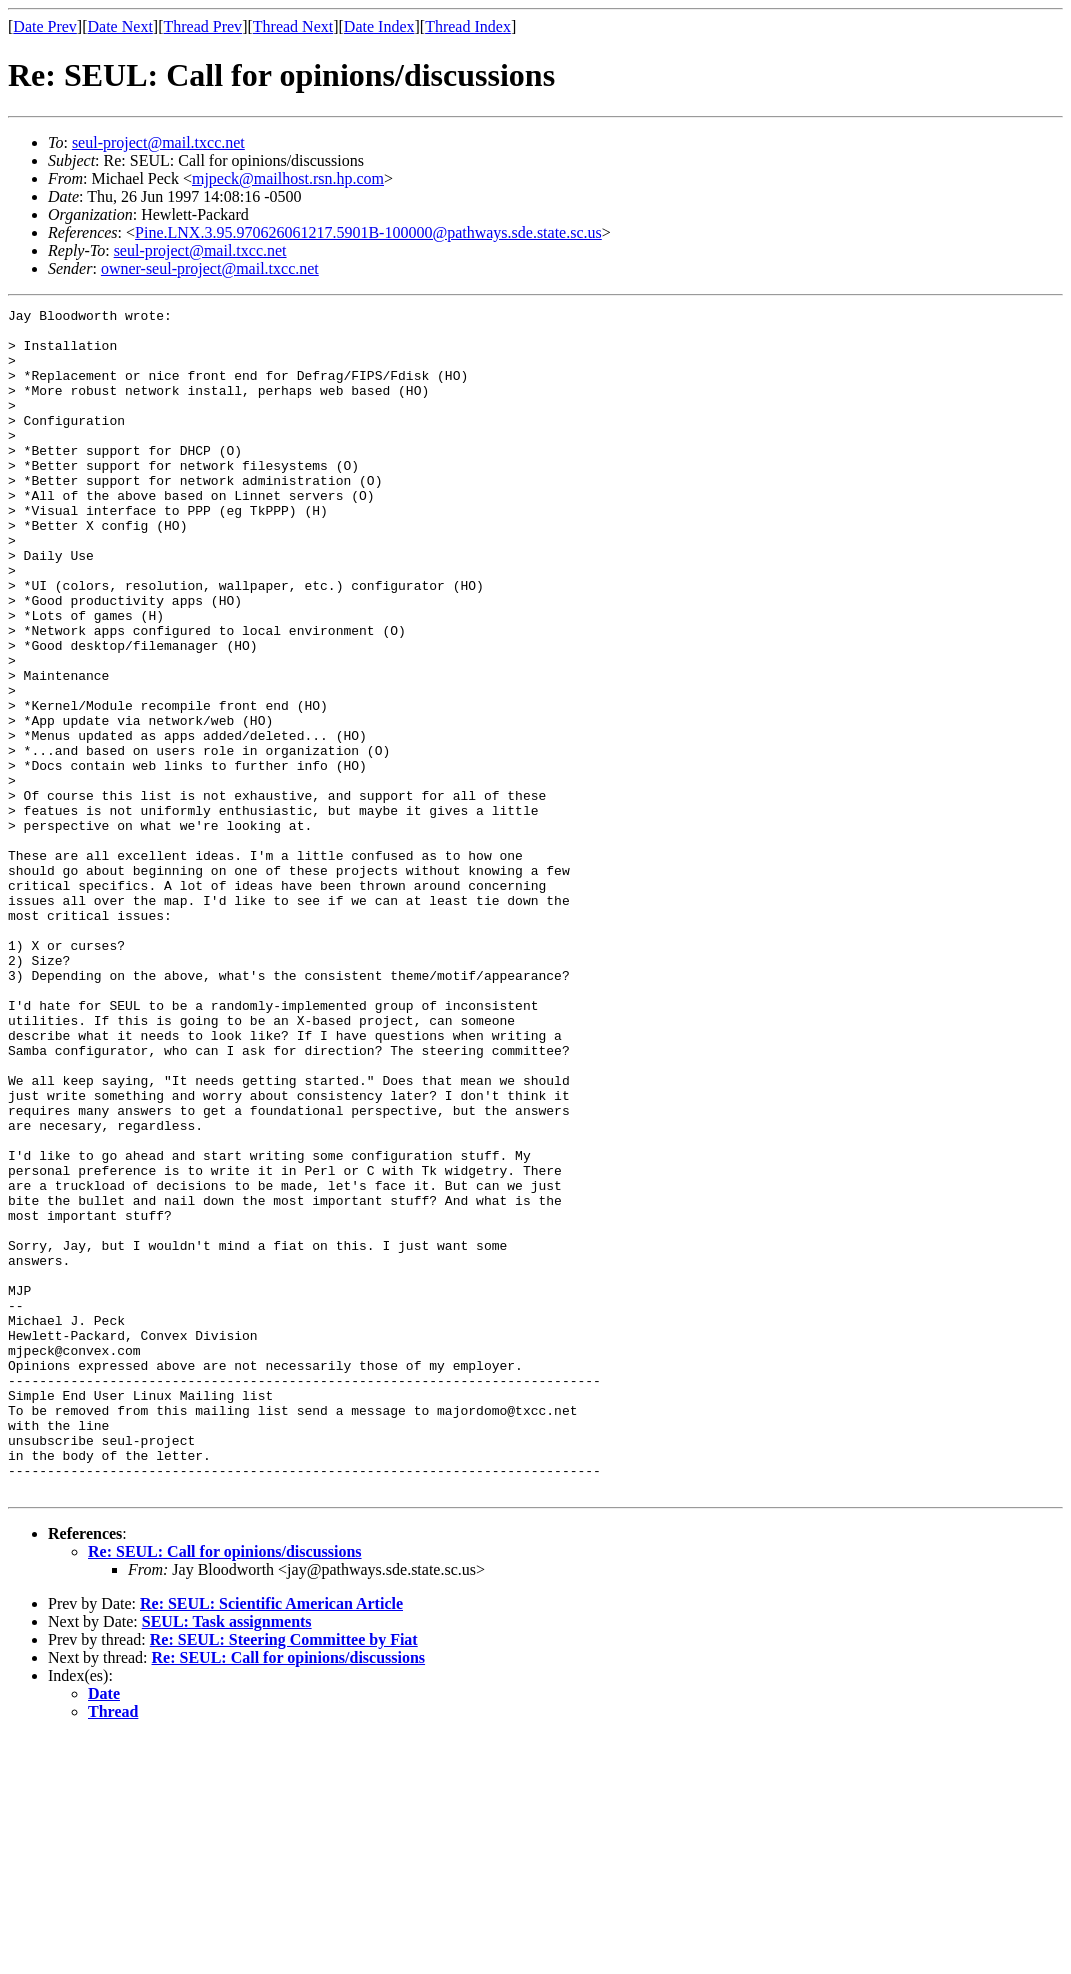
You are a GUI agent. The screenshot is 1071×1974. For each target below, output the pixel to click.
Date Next (120, 26)
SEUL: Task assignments (227, 1858)
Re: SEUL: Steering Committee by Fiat (284, 1876)
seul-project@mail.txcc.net (158, 142)
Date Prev (45, 26)
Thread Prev (202, 26)
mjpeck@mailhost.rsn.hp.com (288, 178)
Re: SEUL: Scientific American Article (271, 1840)
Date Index (379, 26)
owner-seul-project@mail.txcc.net (210, 268)
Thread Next (293, 26)
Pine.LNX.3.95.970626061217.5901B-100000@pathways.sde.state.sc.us (368, 232)
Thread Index (468, 26)
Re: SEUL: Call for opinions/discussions (225, 1788)
